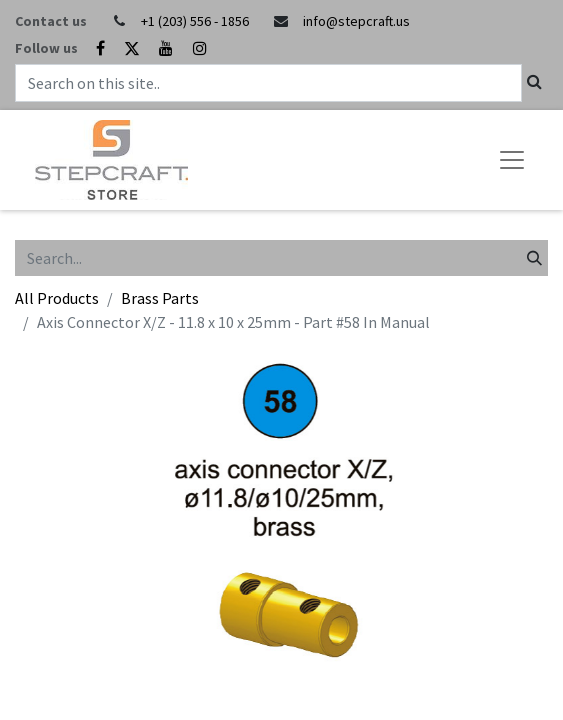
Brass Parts (160, 298)
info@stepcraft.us (356, 21)
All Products (57, 298)
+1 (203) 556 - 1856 (195, 21)
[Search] (534, 258)
